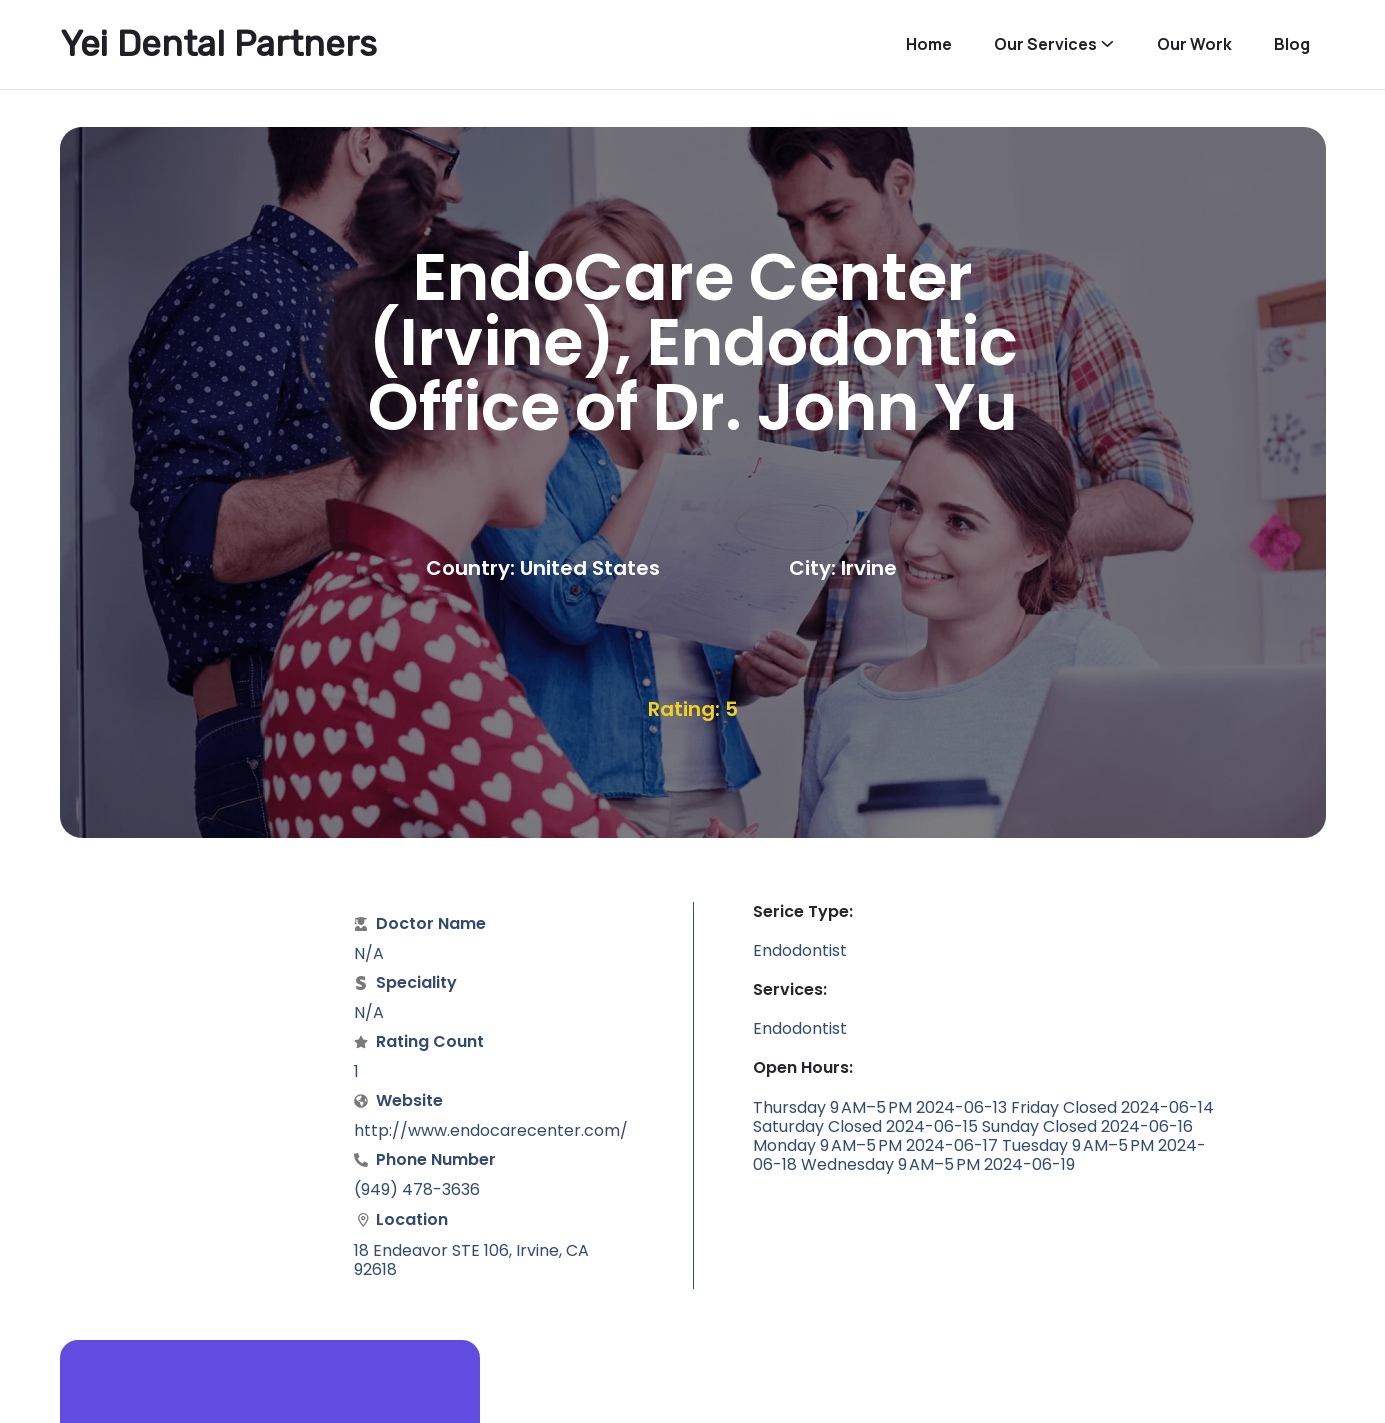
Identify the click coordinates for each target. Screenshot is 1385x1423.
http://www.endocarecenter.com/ (491, 1130)
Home (929, 44)
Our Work (1194, 44)
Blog (1292, 44)
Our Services (1045, 44)
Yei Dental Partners (218, 44)
